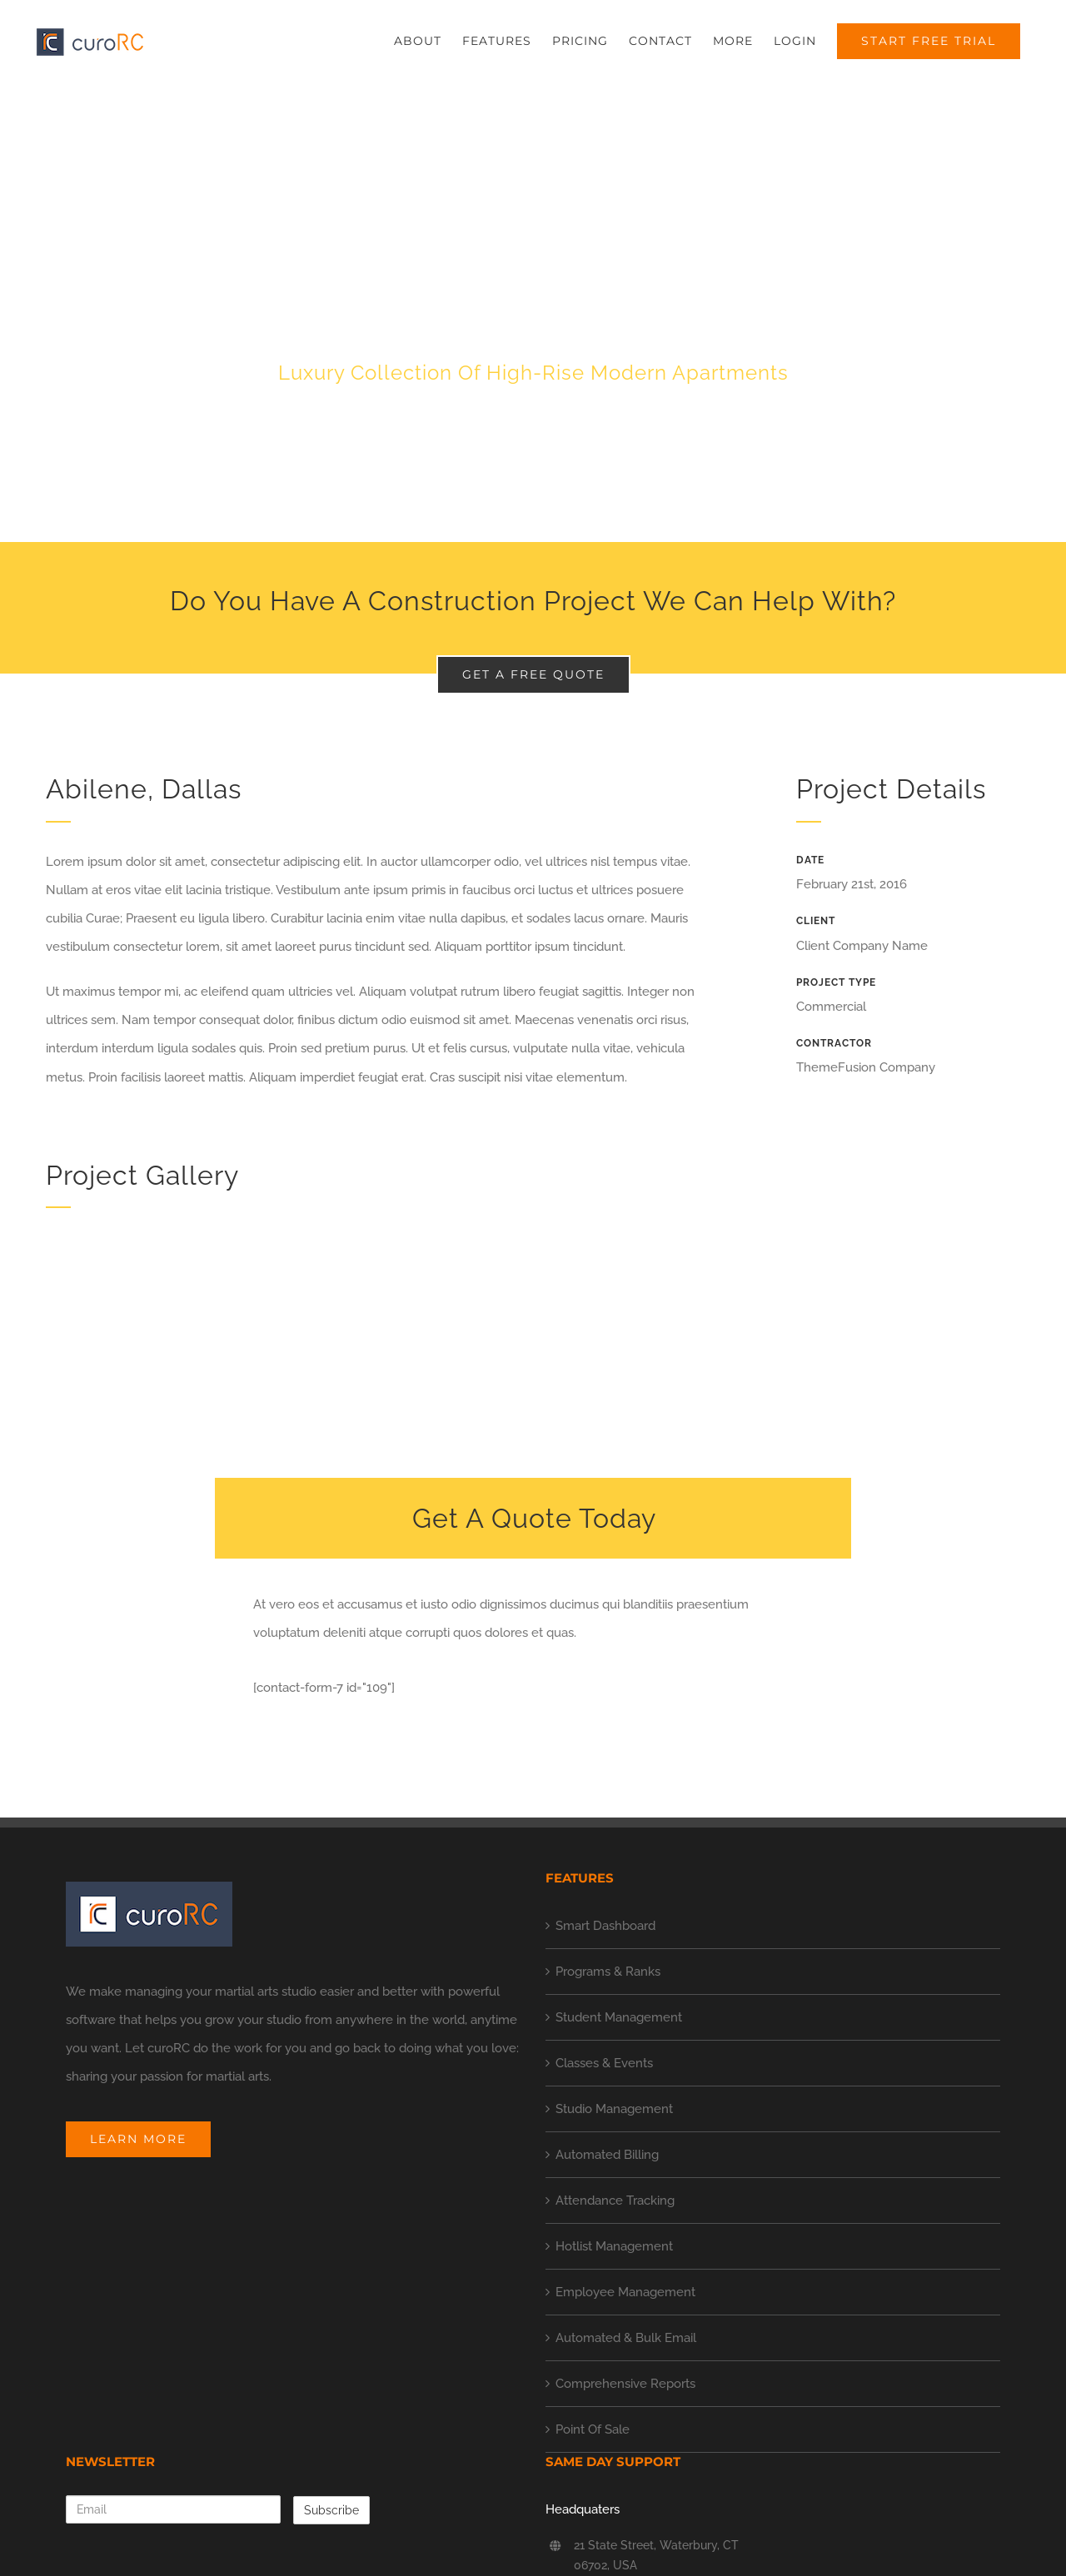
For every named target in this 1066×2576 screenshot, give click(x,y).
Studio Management (614, 2108)
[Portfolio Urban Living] (533, 313)
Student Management (618, 2017)
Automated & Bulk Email (625, 2337)
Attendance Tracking (615, 2200)
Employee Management (625, 2292)
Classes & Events (604, 2063)
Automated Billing (607, 2154)
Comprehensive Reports (625, 2383)
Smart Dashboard (605, 1925)
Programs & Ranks (607, 1971)
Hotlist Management (614, 2246)
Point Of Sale (592, 2429)
